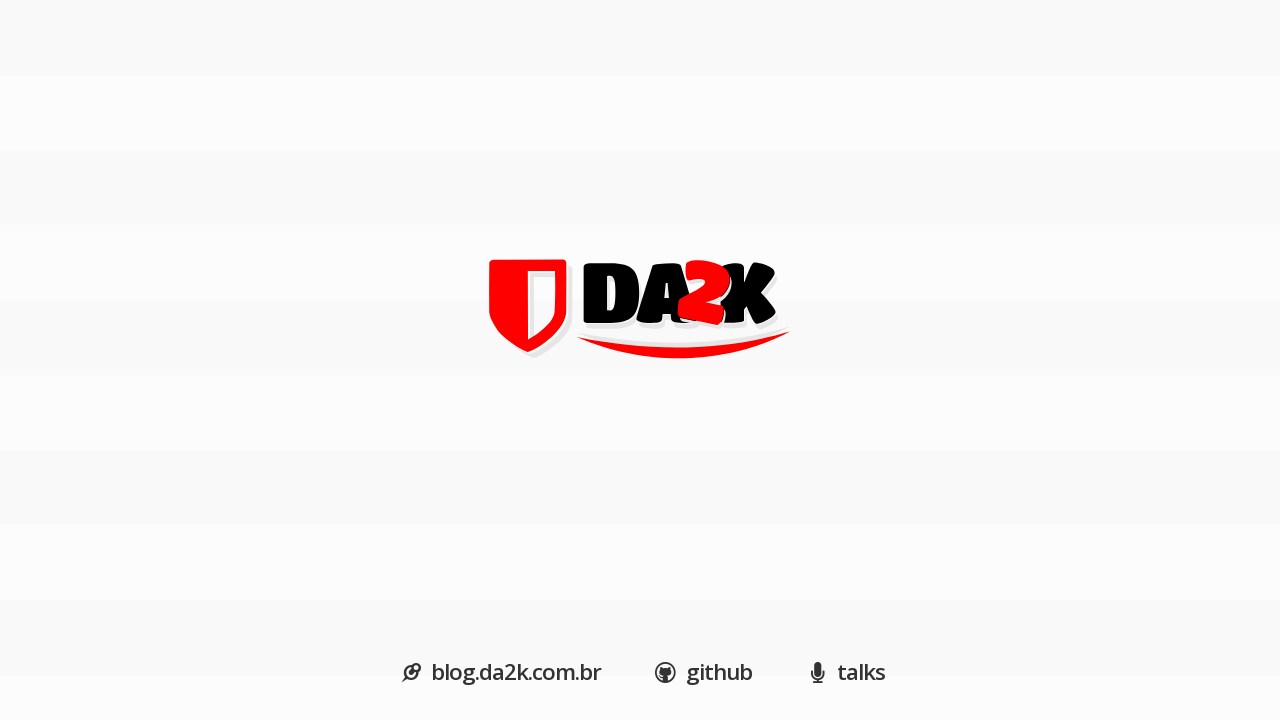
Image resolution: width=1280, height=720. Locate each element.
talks (843, 671)
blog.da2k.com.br (498, 671)
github (701, 671)
